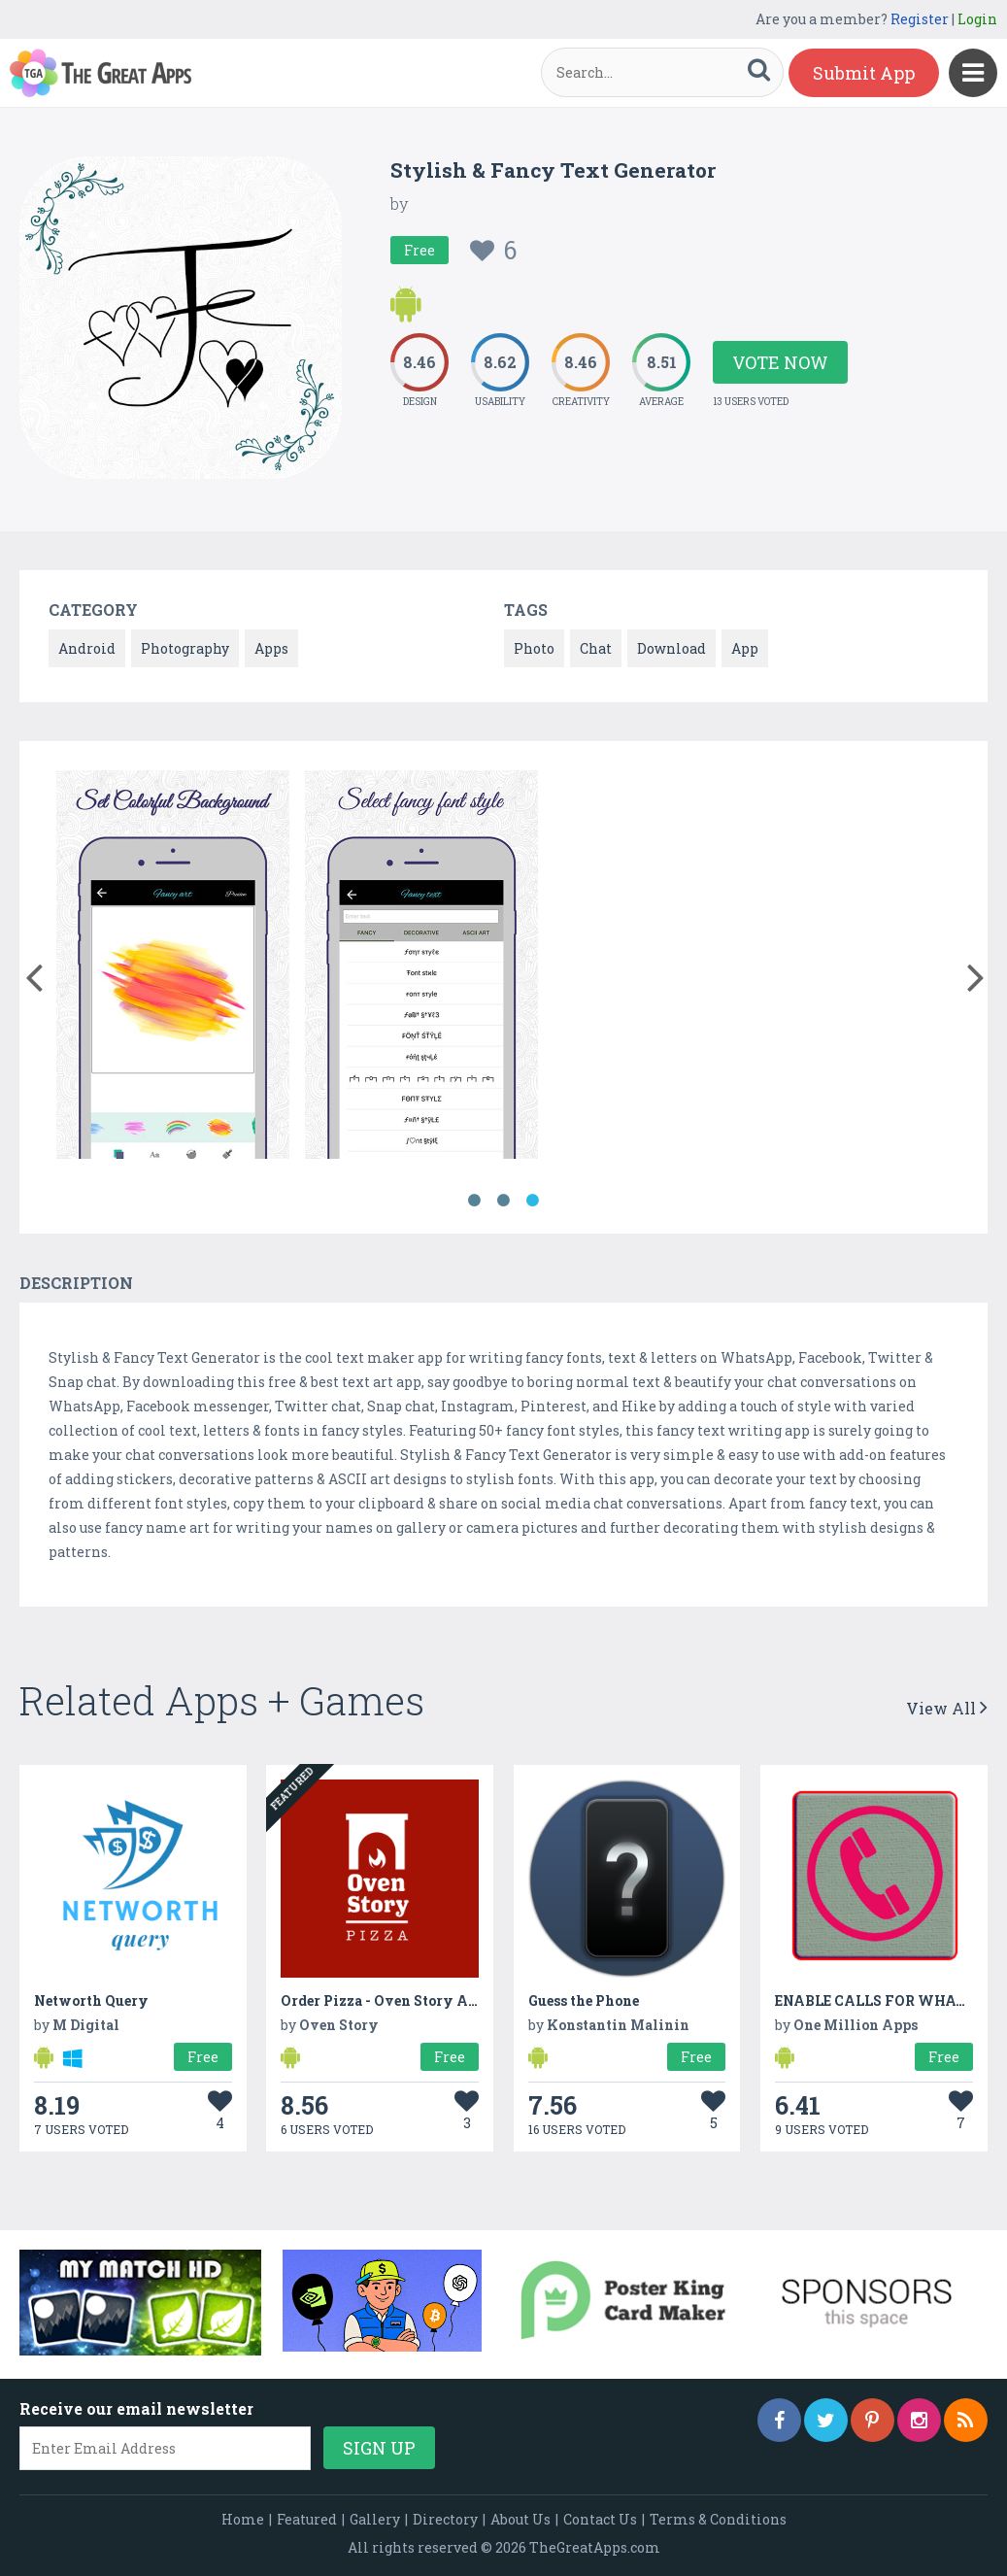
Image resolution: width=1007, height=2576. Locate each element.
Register (919, 19)
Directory (445, 2519)
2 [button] (504, 1200)
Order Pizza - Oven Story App (383, 2000)
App (744, 648)
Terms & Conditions (718, 2519)
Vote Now (780, 362)
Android (87, 648)
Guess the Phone (583, 2000)
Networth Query (91, 2000)
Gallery (375, 2519)
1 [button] (475, 1200)
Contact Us (600, 2519)
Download (671, 648)
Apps (271, 648)
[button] (33, 973)
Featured (307, 2519)
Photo (534, 648)
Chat (596, 648)
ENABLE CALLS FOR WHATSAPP (890, 2000)
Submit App (864, 73)
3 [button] (533, 1200)
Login (977, 19)
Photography (185, 648)
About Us (520, 2519)
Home (242, 2519)
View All (947, 1708)
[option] (173, 968)
